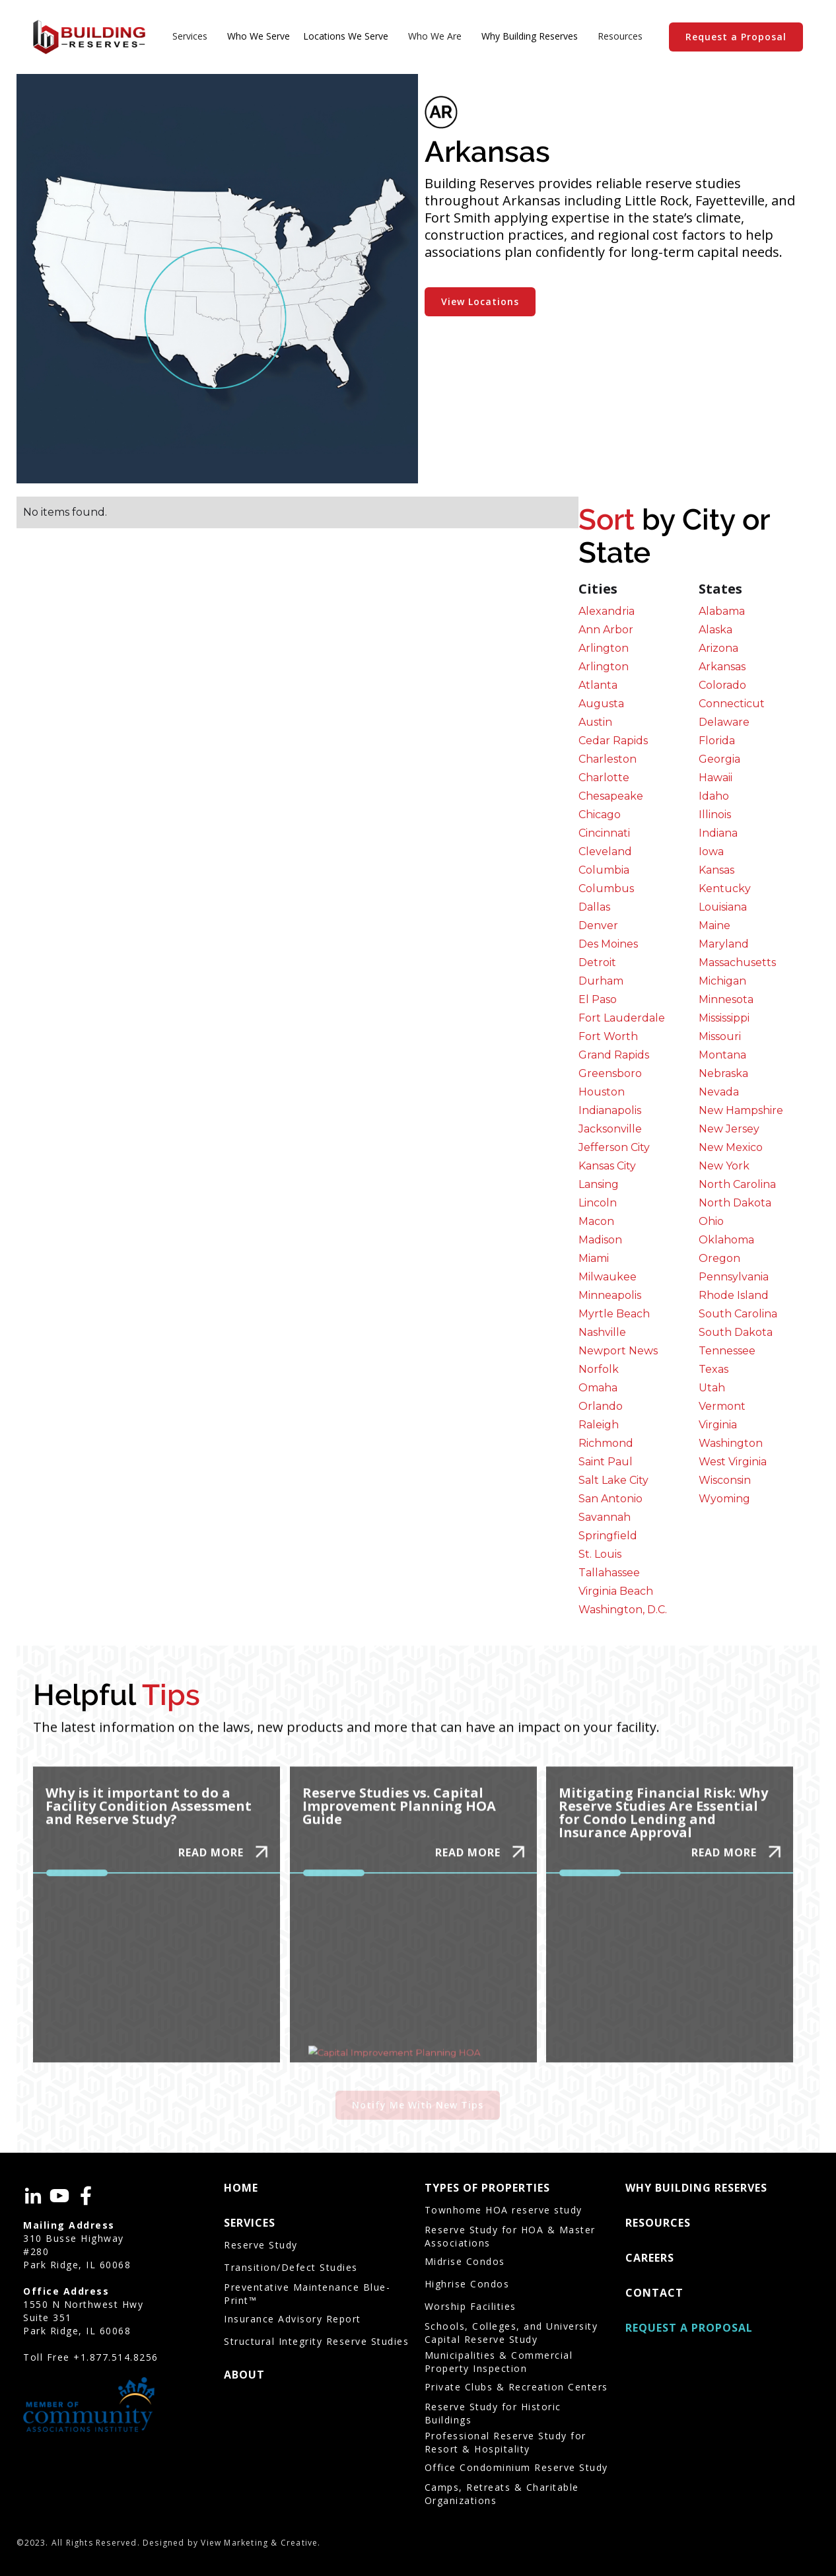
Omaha (597, 1387)
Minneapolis (609, 1295)
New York (724, 1166)
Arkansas (722, 666)
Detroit (597, 962)
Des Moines (608, 944)
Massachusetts (737, 962)
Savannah (604, 1517)
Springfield (607, 1535)
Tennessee (727, 1350)
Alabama (722, 611)
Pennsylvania (734, 1277)
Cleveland (605, 851)
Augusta (601, 703)
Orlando (600, 1406)
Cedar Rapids (613, 740)
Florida (717, 740)
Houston (601, 1092)
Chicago (599, 814)
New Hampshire (741, 1110)
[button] (190, 37)
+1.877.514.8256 (115, 2357)
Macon (596, 1221)
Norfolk (598, 1369)
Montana (722, 1055)
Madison (600, 1240)
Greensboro (610, 1073)
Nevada (719, 1092)
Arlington (603, 648)
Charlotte (603, 777)
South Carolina (738, 1313)
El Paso (597, 999)
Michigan (722, 981)
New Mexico (731, 1147)
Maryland (724, 944)
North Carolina (737, 1184)
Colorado (722, 685)
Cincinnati (604, 833)
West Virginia (733, 1461)
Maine (714, 925)
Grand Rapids (613, 1055)
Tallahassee (609, 1572)
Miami (593, 1258)
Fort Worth (608, 1036)
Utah (712, 1387)
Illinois (715, 814)
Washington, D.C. (622, 1609)
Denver (598, 925)
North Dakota (735, 1203)
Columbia (603, 870)
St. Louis (599, 1554)
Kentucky (725, 888)
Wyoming (724, 1498)
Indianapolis (609, 1110)
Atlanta (597, 685)
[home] (89, 37)
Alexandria (606, 611)
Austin (595, 722)
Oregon (719, 1258)
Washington (731, 1443)
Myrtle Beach (614, 1313)
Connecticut (732, 703)
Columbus (606, 888)
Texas (713, 1369)
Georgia (719, 759)
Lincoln (597, 1203)
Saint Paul (605, 1461)
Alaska (715, 629)
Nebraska (723, 1073)
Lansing (598, 1184)
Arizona (718, 648)
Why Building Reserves (529, 36)
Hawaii (715, 777)
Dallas (594, 907)
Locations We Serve (345, 36)
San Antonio (610, 1498)
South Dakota (736, 1332)
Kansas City (607, 1166)
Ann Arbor (605, 629)
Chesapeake (610, 796)
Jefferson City (614, 1147)
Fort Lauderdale (621, 1018)
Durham (600, 981)
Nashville (602, 1332)
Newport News (618, 1350)
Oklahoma (726, 1240)
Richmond (605, 1443)
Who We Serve (258, 36)
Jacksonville (610, 1129)
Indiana (718, 833)
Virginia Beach (615, 1591)
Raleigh (598, 1424)
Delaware (724, 722)
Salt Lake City (613, 1480)
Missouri (720, 1036)
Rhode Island (734, 1295)
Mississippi (724, 1018)
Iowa (711, 851)
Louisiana (723, 907)
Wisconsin (725, 1480)
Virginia (718, 1424)
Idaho (714, 796)
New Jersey (729, 1129)
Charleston (607, 759)
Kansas (716, 870)
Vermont (722, 1406)
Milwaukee (607, 1277)
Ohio (711, 1221)
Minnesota (726, 999)
